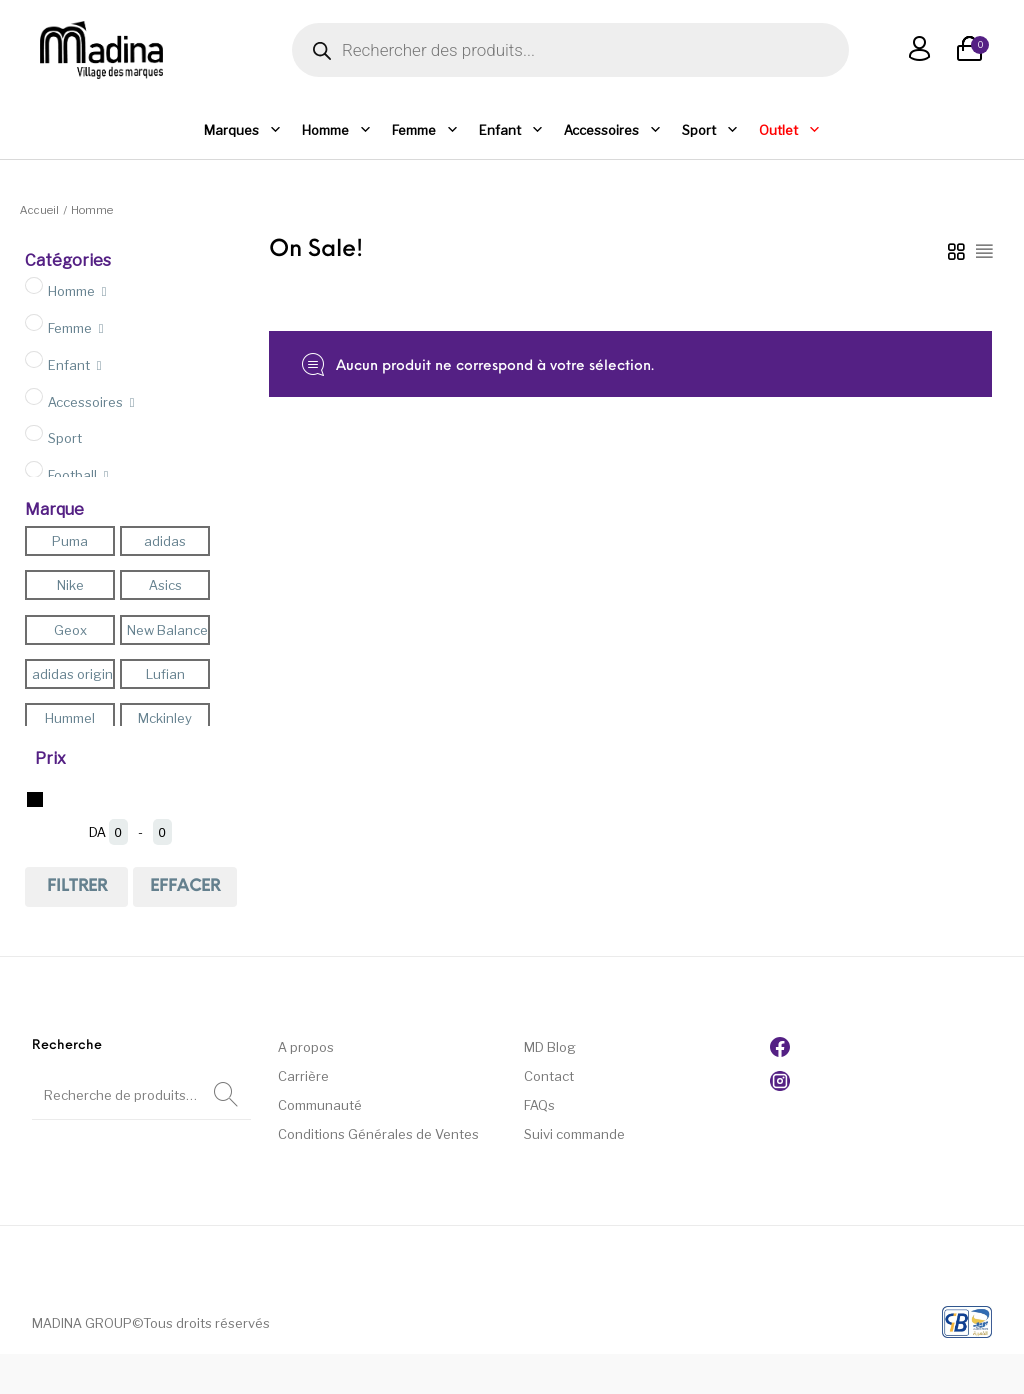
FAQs (539, 1105)
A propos (306, 1047)
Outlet (790, 130)
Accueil (39, 210)
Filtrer (77, 887)
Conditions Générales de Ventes (378, 1134)
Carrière (303, 1076)
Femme (425, 130)
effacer (185, 887)
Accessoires (613, 130)
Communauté (320, 1105)
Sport (710, 130)
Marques (243, 130)
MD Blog (550, 1047)
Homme (337, 130)
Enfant (511, 130)
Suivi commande (574, 1134)
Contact (549, 1076)
